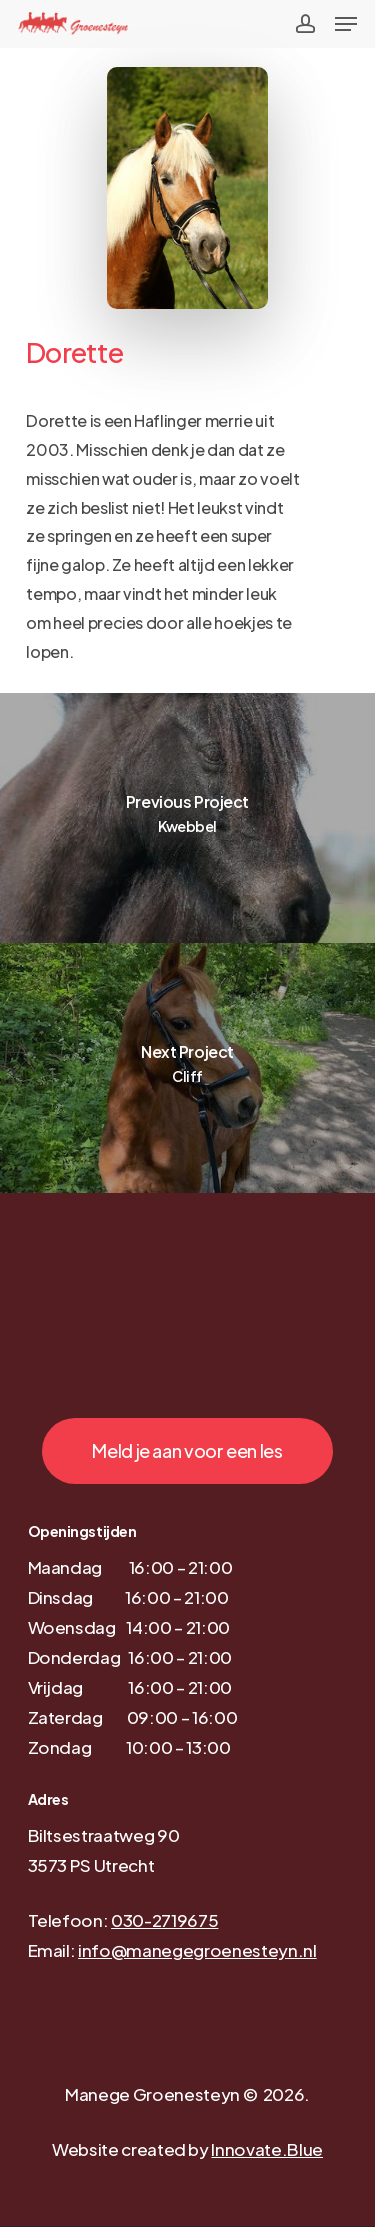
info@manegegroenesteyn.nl (197, 1950)
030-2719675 (164, 1920)
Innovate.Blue (267, 2149)
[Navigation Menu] (346, 24)
